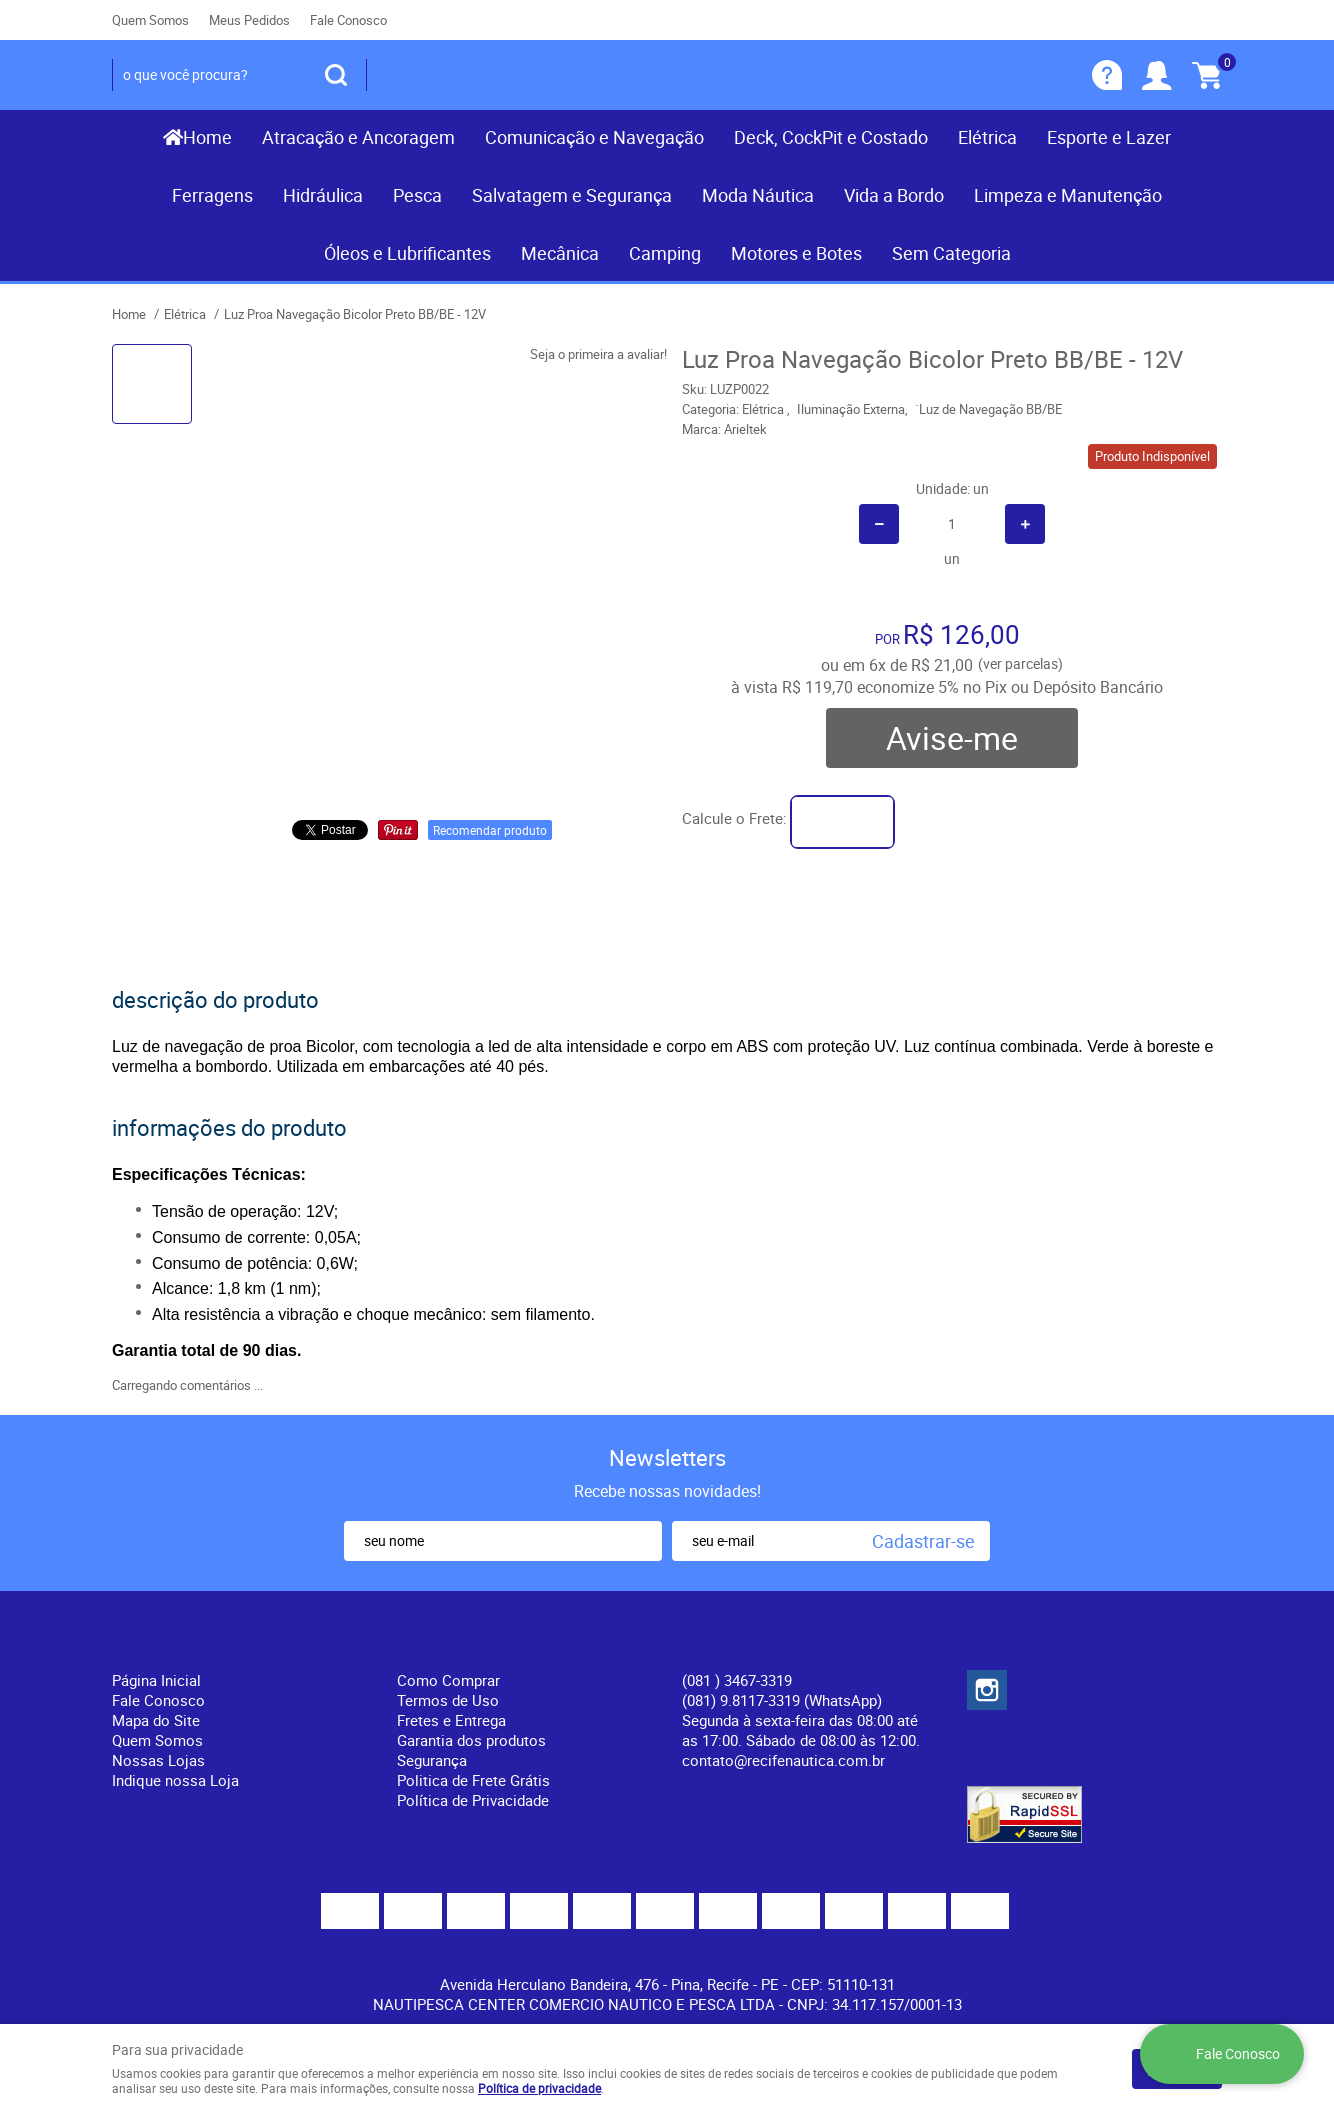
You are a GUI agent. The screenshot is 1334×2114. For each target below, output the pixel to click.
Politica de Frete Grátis (473, 1780)
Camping (665, 253)
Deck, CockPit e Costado (831, 137)
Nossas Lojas (158, 1760)
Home (207, 137)
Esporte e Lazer (1109, 137)
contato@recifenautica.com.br (783, 1760)
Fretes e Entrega (451, 1720)
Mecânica (560, 253)
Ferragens (212, 195)
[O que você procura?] (336, 75)
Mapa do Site (156, 1720)
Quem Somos (150, 20)
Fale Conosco (348, 20)
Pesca (417, 195)
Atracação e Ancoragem (358, 137)
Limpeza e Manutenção (1068, 195)
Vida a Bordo (894, 195)
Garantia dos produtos (471, 1740)
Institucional (166, 1647)
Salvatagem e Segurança (572, 195)
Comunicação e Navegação (594, 137)
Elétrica (987, 137)
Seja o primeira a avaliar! (598, 354)
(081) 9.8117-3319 (782, 1700)
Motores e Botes (796, 253)
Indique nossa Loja (175, 1780)
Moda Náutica (758, 195)
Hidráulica (323, 195)
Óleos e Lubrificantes (407, 253)
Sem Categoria (951, 253)
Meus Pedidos (249, 20)
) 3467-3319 (737, 1680)
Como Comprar (448, 1680)
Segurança (432, 1760)
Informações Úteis (478, 1647)
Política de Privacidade (473, 1800)
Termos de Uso (448, 1700)
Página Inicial (156, 1680)
